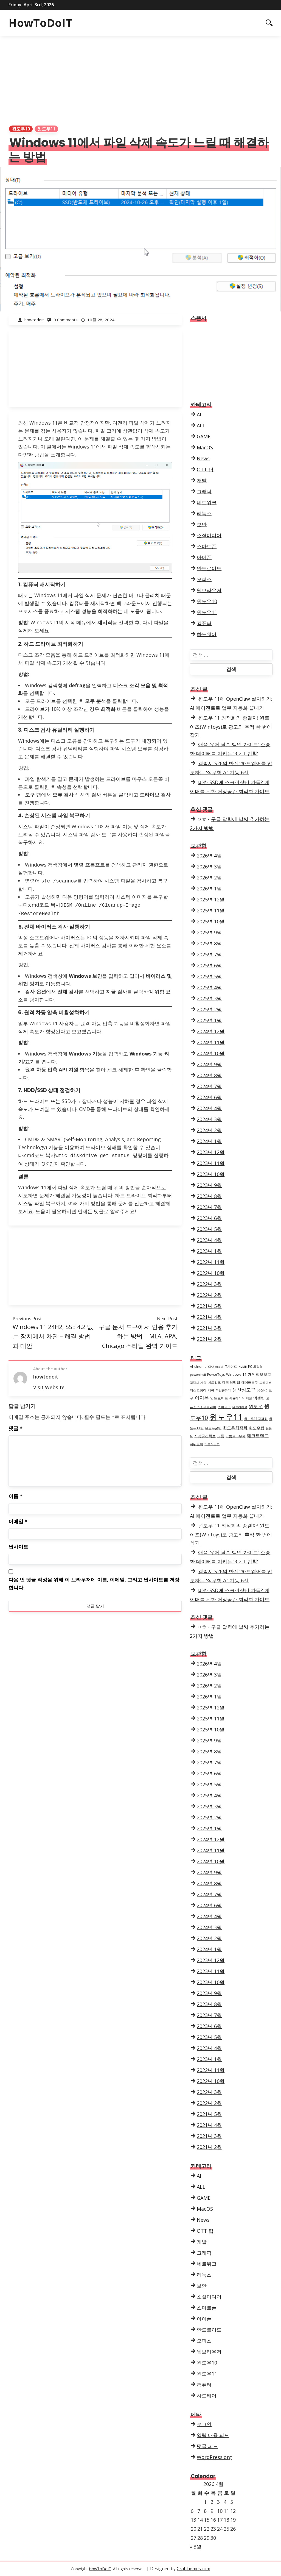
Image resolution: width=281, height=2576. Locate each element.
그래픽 (204, 491)
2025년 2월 (209, 1009)
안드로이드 (209, 568)
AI (199, 414)
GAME (203, 436)
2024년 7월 (209, 1086)
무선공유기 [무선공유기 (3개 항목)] (223, 1390)
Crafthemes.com (193, 2569)
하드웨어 (207, 634)
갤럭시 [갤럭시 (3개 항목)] (194, 1383)
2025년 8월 (209, 943)
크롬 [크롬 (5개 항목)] (220, 1435)
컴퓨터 (204, 623)
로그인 (204, 2424)
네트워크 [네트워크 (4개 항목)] (214, 1382)
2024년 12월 (210, 1031)
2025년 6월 (209, 965)
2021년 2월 (209, 1339)
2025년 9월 (209, 932)
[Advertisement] (140, 76)
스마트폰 (207, 546)
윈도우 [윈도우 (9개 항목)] (256, 1406)
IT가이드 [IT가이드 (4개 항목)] (230, 1366)
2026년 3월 (209, 866)
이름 (16, 1494)
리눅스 (204, 513)
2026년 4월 (209, 855)
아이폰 (204, 557)
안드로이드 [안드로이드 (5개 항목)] (219, 1398)
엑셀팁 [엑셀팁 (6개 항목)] (259, 1397)
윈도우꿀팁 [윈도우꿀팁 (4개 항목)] (213, 1428)
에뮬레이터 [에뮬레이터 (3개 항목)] (237, 1398)
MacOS (205, 447)
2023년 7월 (209, 1207)
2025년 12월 (210, 899)
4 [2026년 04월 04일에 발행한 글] (225, 2502)
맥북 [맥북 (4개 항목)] (211, 1390)
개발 (202, 480)
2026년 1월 (209, 888)
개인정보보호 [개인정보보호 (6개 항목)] (259, 1374)
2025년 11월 (210, 910)
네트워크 (207, 502)
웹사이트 (18, 1544)
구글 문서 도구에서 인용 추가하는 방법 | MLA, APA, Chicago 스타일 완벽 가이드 (138, 1334)
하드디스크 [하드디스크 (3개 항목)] (212, 1444)
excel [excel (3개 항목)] (219, 1367)
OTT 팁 (205, 469)
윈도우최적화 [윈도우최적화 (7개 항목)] (235, 1427)
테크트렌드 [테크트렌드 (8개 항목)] (258, 1436)
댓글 (16, 1426)
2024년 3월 (209, 1119)
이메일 (18, 1519)
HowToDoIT (40, 22)
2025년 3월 (209, 998)
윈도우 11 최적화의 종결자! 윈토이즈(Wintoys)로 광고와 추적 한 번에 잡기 (231, 726)
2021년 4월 (209, 1317)
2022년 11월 (210, 1262)
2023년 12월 (210, 1152)
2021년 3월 (209, 1328)
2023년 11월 (210, 1163)
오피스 (204, 579)
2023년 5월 (209, 1229)
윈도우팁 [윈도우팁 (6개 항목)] (256, 1427)
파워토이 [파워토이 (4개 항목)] (196, 1444)
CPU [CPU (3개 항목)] (211, 1367)
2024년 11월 (210, 1042)
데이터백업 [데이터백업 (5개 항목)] (231, 1382)
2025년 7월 (209, 954)
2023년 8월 (209, 1196)
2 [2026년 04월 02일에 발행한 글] (211, 2502)
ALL (201, 425)
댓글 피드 (207, 2446)
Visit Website (48, 1385)
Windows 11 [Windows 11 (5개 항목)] (236, 1374)
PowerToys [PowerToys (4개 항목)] (216, 1374)
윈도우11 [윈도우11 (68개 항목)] (226, 1416)
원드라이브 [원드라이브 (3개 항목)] (239, 1407)
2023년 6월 (209, 1218)
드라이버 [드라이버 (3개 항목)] (265, 1383)
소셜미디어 (209, 535)
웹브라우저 (209, 590)
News (203, 458)
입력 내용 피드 (213, 2435)
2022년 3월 (209, 1284)
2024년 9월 (209, 1064)
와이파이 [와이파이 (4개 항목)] (224, 1407)
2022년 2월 (209, 1295)
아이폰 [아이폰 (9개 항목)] (202, 1397)
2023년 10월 (210, 1174)
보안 (202, 524)
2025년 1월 (209, 1020)
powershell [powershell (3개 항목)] (198, 1375)
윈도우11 (46, 129)
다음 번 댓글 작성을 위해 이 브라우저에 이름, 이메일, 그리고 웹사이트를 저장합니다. (94, 1581)
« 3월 (195, 2546)
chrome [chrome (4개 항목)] (200, 1366)
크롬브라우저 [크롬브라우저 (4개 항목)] (235, 1436)
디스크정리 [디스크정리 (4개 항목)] (198, 1390)
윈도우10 (21, 129)
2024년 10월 (210, 1053)
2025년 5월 (209, 976)
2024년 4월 (209, 1108)
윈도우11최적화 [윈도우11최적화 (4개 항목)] (256, 1418)
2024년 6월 (209, 1097)
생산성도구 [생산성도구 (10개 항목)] (243, 1389)
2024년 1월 (209, 1141)
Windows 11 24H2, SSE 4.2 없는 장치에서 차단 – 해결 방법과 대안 (53, 1334)
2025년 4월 (209, 987)
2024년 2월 (209, 1130)
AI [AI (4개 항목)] (191, 1366)
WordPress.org (214, 2457)
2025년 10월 (210, 921)
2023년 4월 (209, 1240)
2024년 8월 (209, 1075)
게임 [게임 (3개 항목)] (203, 1383)
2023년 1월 (209, 1251)
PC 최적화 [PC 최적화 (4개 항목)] (255, 1366)
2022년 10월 (210, 1273)
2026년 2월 (209, 877)
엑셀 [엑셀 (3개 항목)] (249, 1398)
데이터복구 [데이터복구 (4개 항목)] (249, 1382)
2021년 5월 (209, 1306)
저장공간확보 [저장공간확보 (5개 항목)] (205, 1435)
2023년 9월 (209, 1185)
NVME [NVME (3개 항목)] (242, 1367)
